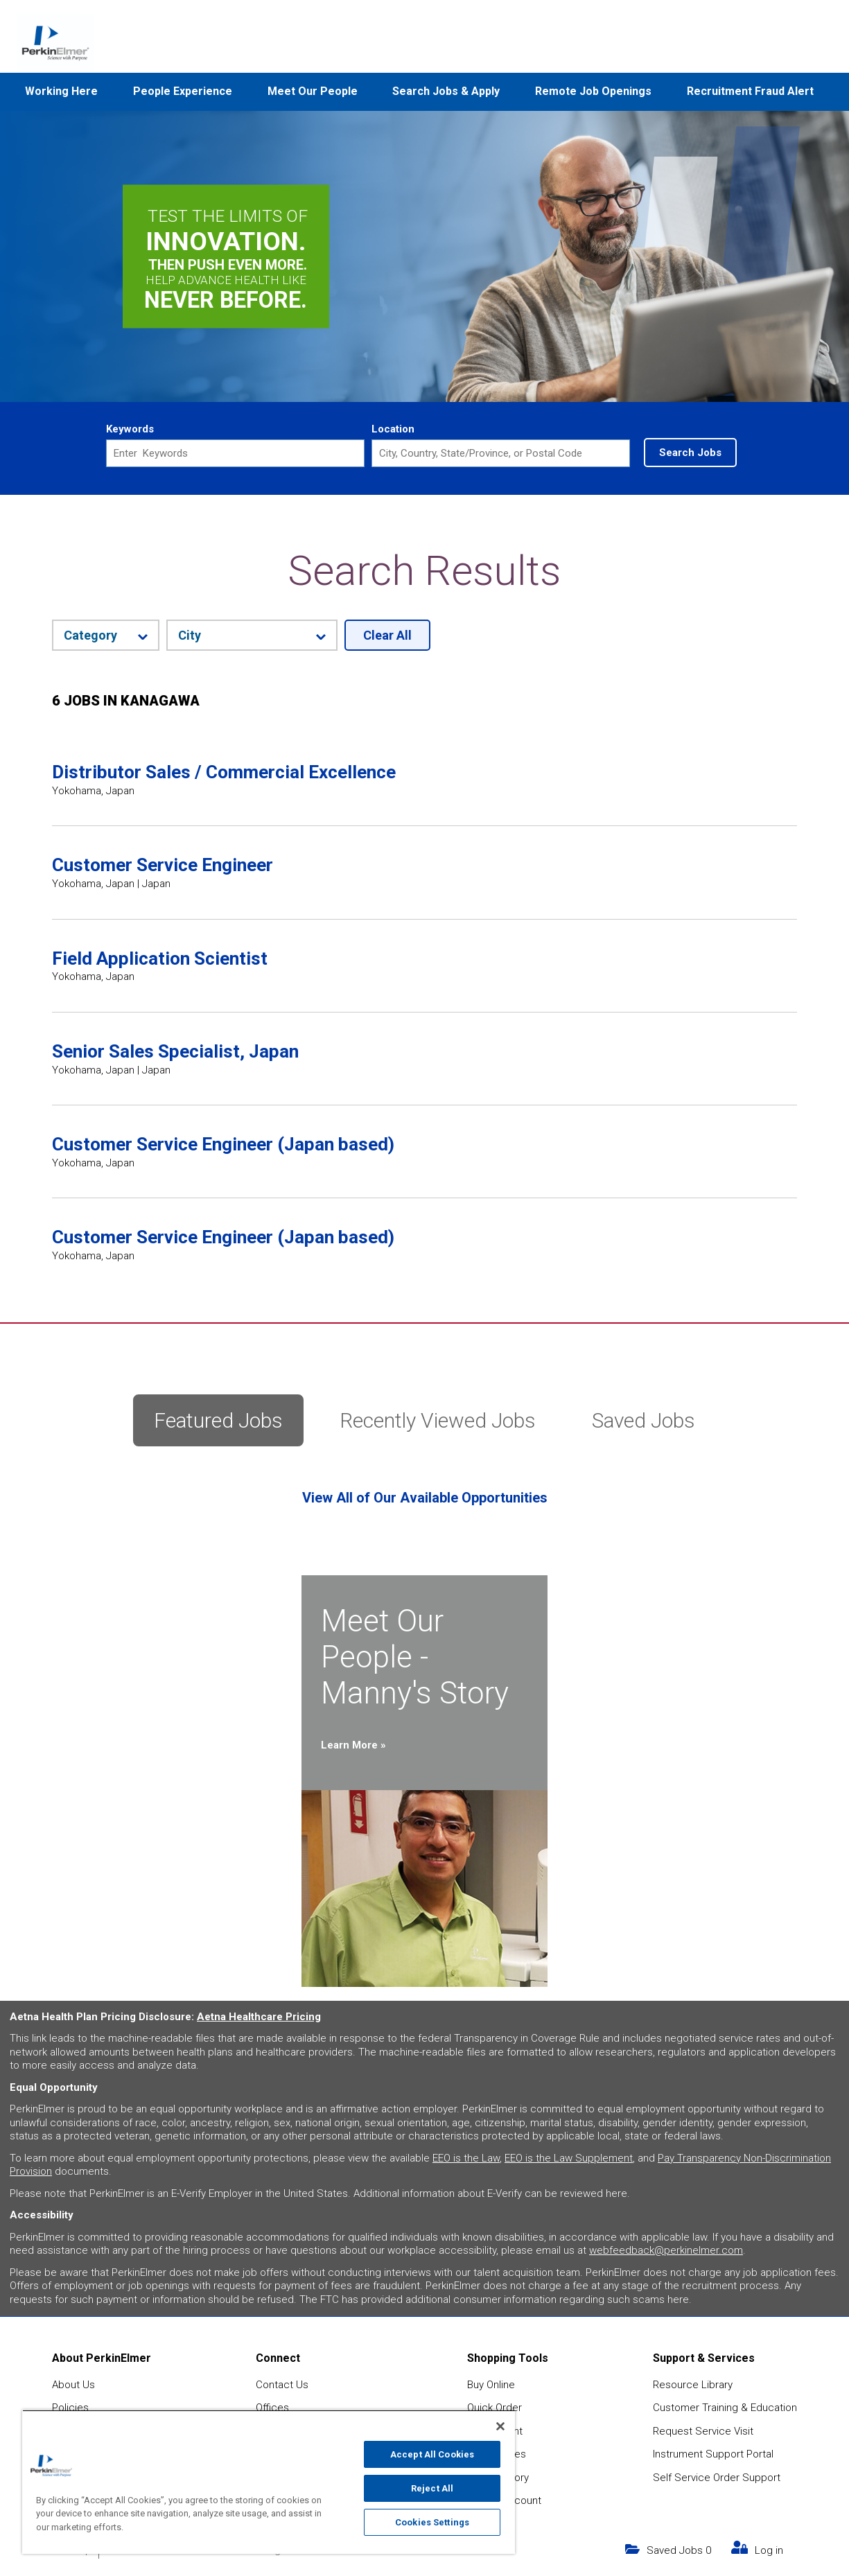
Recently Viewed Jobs (438, 1420)
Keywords (130, 429)
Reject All (432, 2488)
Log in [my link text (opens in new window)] (769, 2550)
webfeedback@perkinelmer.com (666, 2250)
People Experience (182, 91)
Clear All (387, 635)
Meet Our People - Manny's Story (415, 1657)
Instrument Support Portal (713, 2454)
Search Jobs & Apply (446, 91)
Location (392, 429)
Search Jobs (690, 452)
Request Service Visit (703, 2431)
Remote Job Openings (593, 91)
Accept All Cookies (432, 2454)
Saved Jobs (643, 1420)
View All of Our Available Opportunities (425, 1497)
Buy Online (491, 2384)
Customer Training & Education (725, 2407)
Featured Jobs (218, 1420)
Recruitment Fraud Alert (750, 91)
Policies (70, 2407)
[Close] (500, 2426)
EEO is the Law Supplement (569, 2158)
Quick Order (494, 2407)
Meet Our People (313, 91)
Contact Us (282, 2384)
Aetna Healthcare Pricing (259, 2016)
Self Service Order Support (716, 2477)
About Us (73, 2384)
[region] (268, 2482)
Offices (272, 2407)
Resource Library (693, 2384)
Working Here (61, 91)
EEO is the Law (466, 2158)
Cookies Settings (432, 2522)
